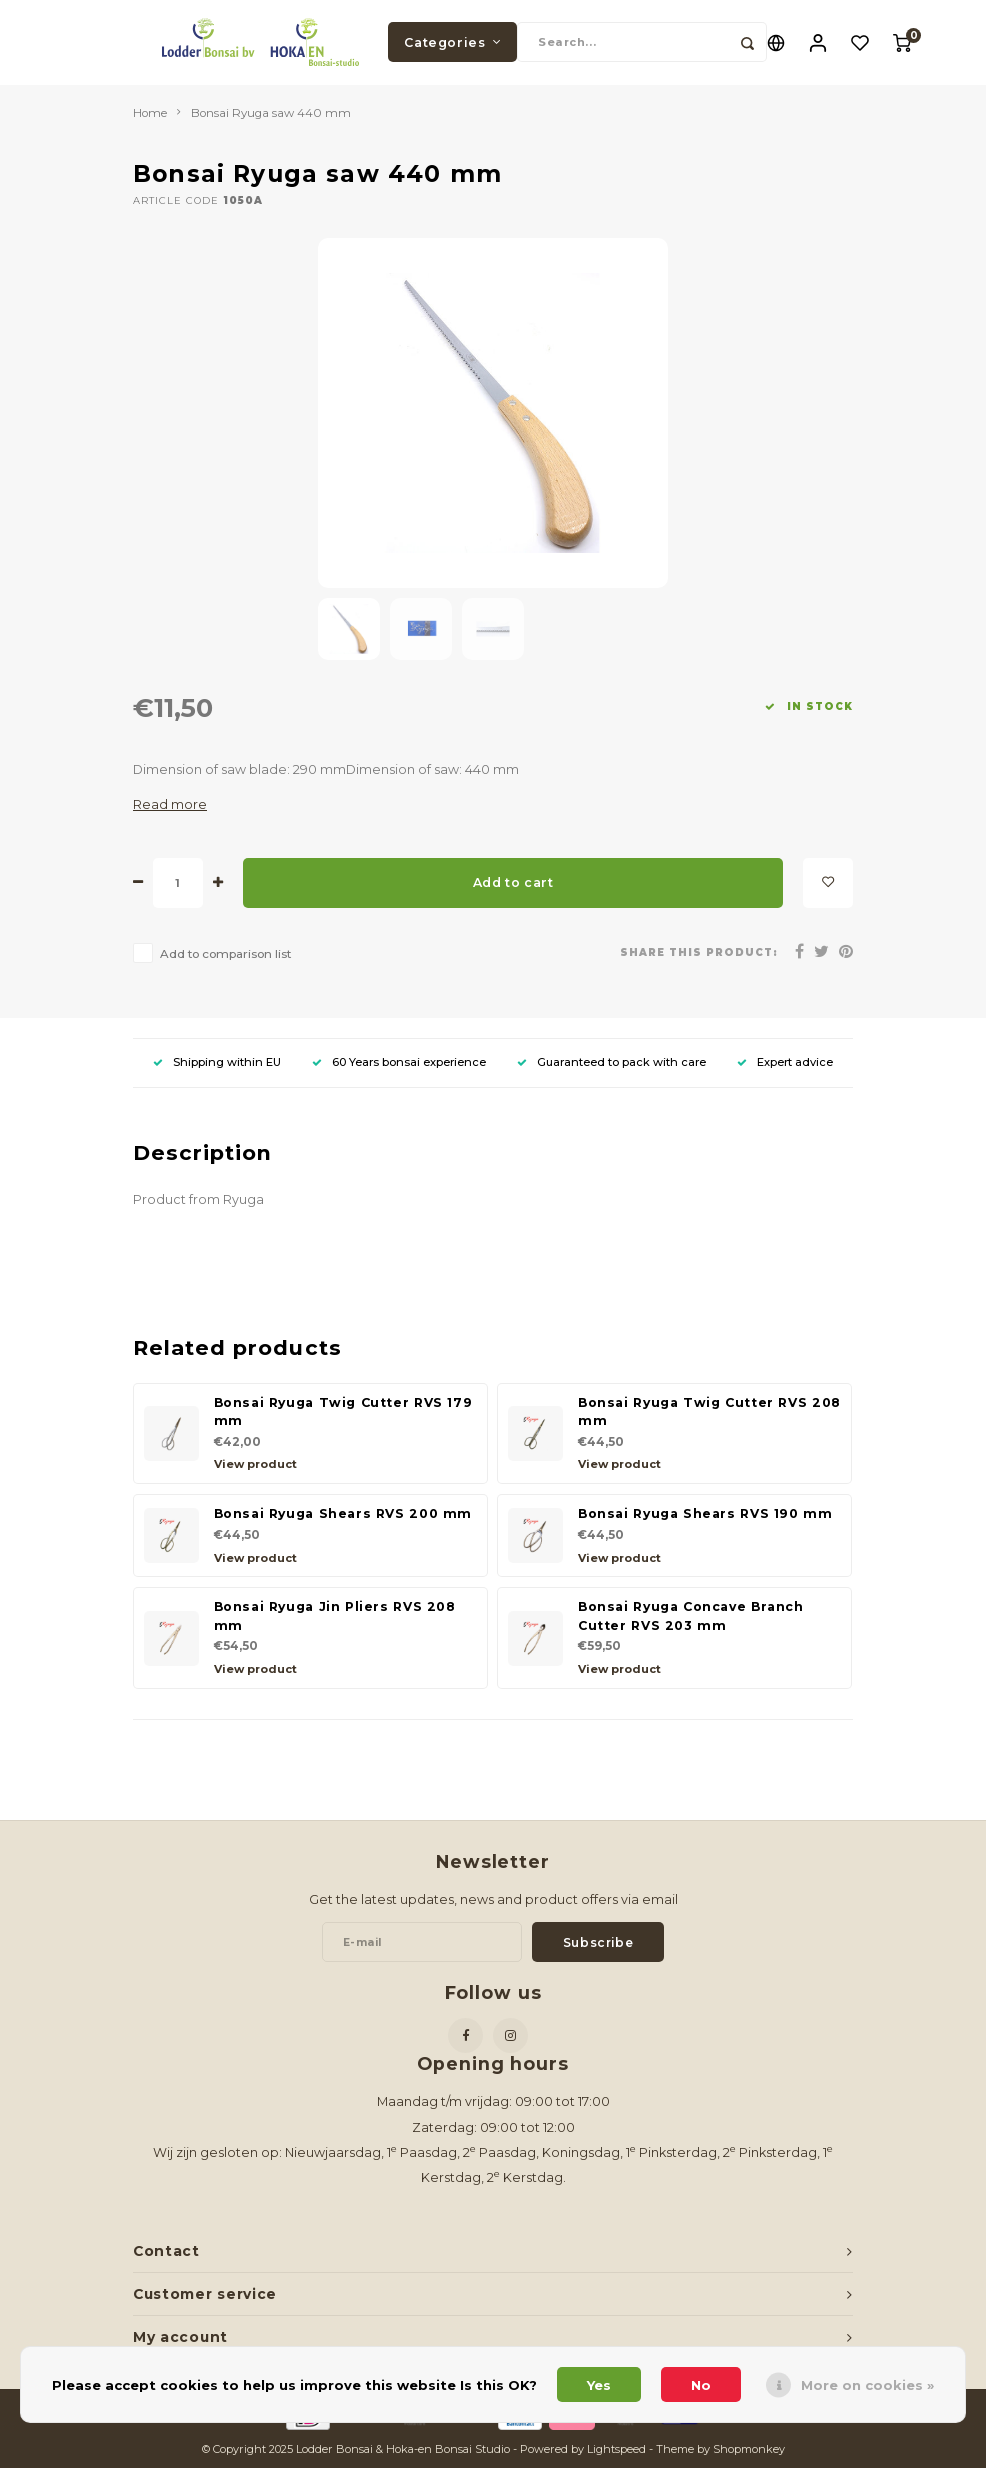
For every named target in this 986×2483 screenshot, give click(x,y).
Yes (599, 2385)
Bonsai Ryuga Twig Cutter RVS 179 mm (343, 1427)
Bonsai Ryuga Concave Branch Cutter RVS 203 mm (691, 1632)
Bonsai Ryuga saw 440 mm (271, 128)
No (701, 2385)
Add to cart (513, 897)
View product (255, 1480)
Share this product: (699, 967)
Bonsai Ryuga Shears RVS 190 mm (705, 1529)
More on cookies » (867, 2385)
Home (150, 128)
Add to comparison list (225, 969)
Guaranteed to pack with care (611, 1077)
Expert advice (785, 1077)
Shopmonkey (749, 2465)
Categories (452, 49)
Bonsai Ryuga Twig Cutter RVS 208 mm (709, 1427)
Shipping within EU (217, 1077)
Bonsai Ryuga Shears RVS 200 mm (343, 1529)
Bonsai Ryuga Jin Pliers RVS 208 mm (335, 1632)
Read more (170, 820)
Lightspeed (616, 2465)
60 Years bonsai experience (399, 1077)
